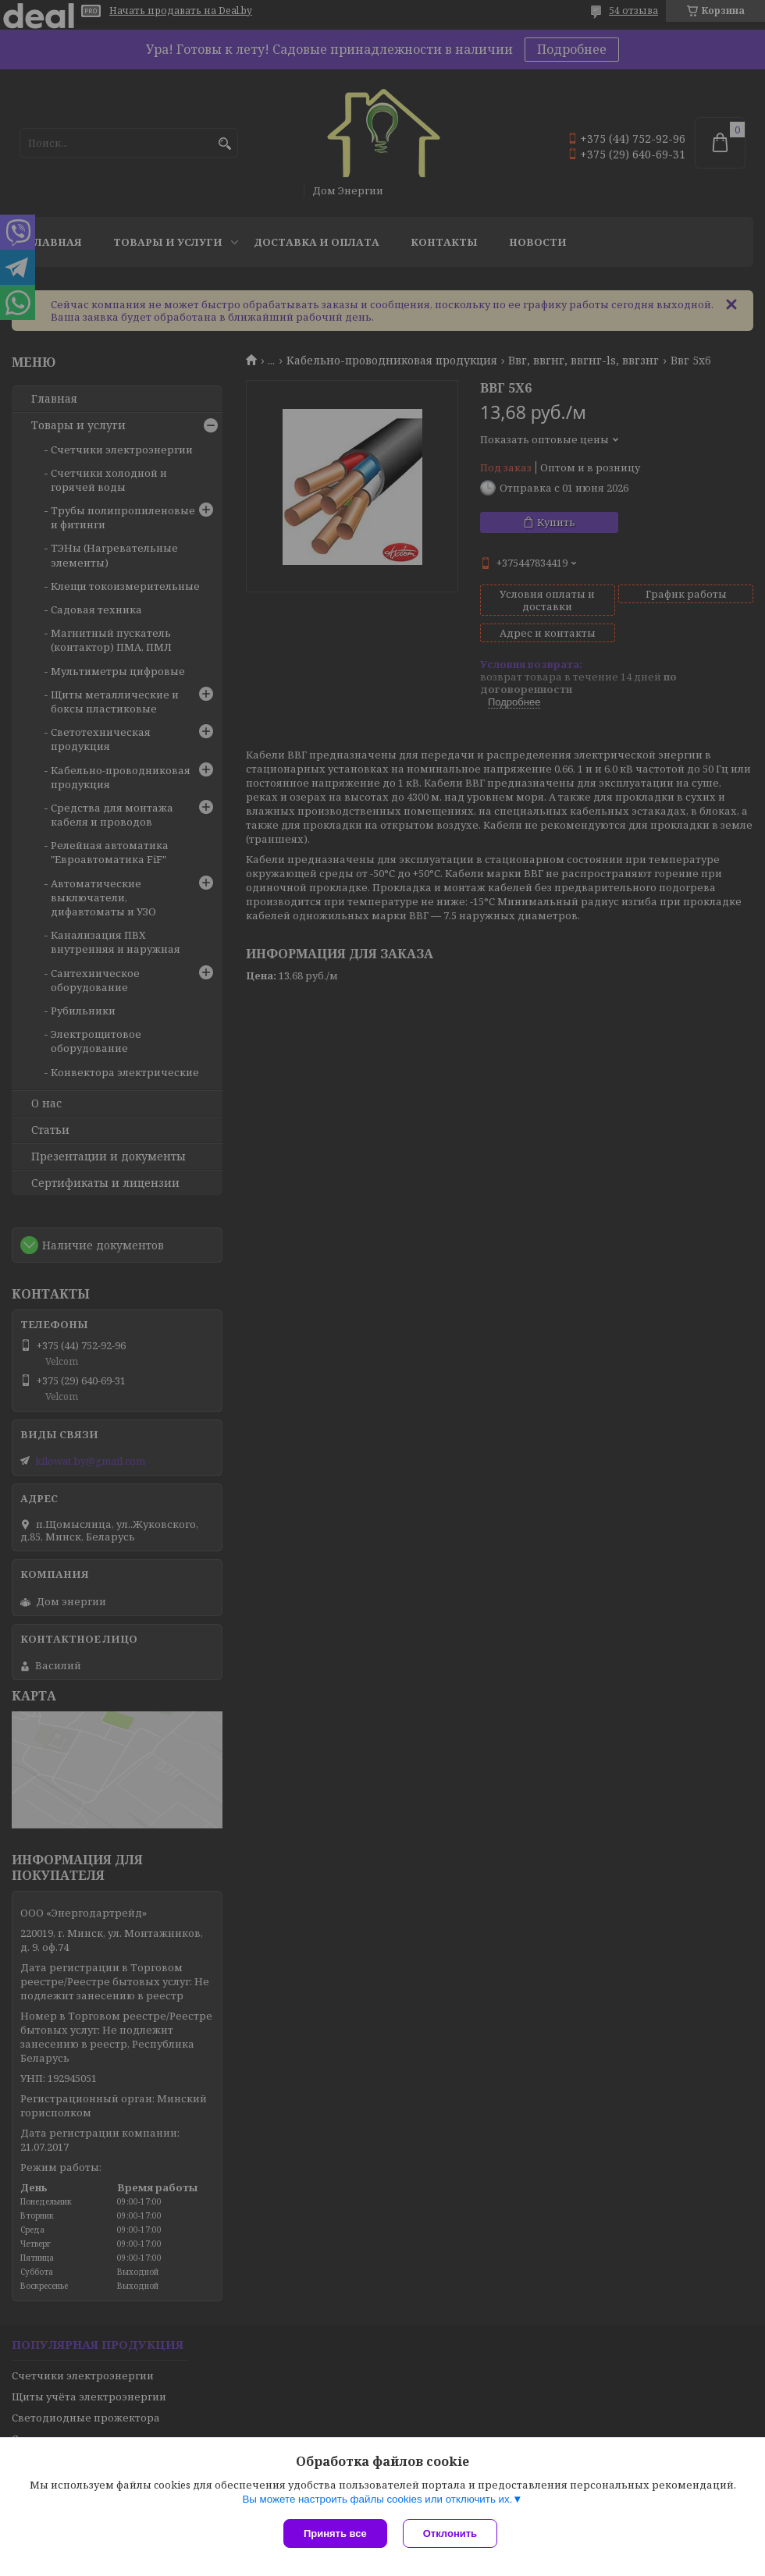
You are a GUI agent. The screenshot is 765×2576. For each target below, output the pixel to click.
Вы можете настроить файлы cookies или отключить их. (377, 2499)
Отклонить (450, 2533)
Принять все (335, 2533)
